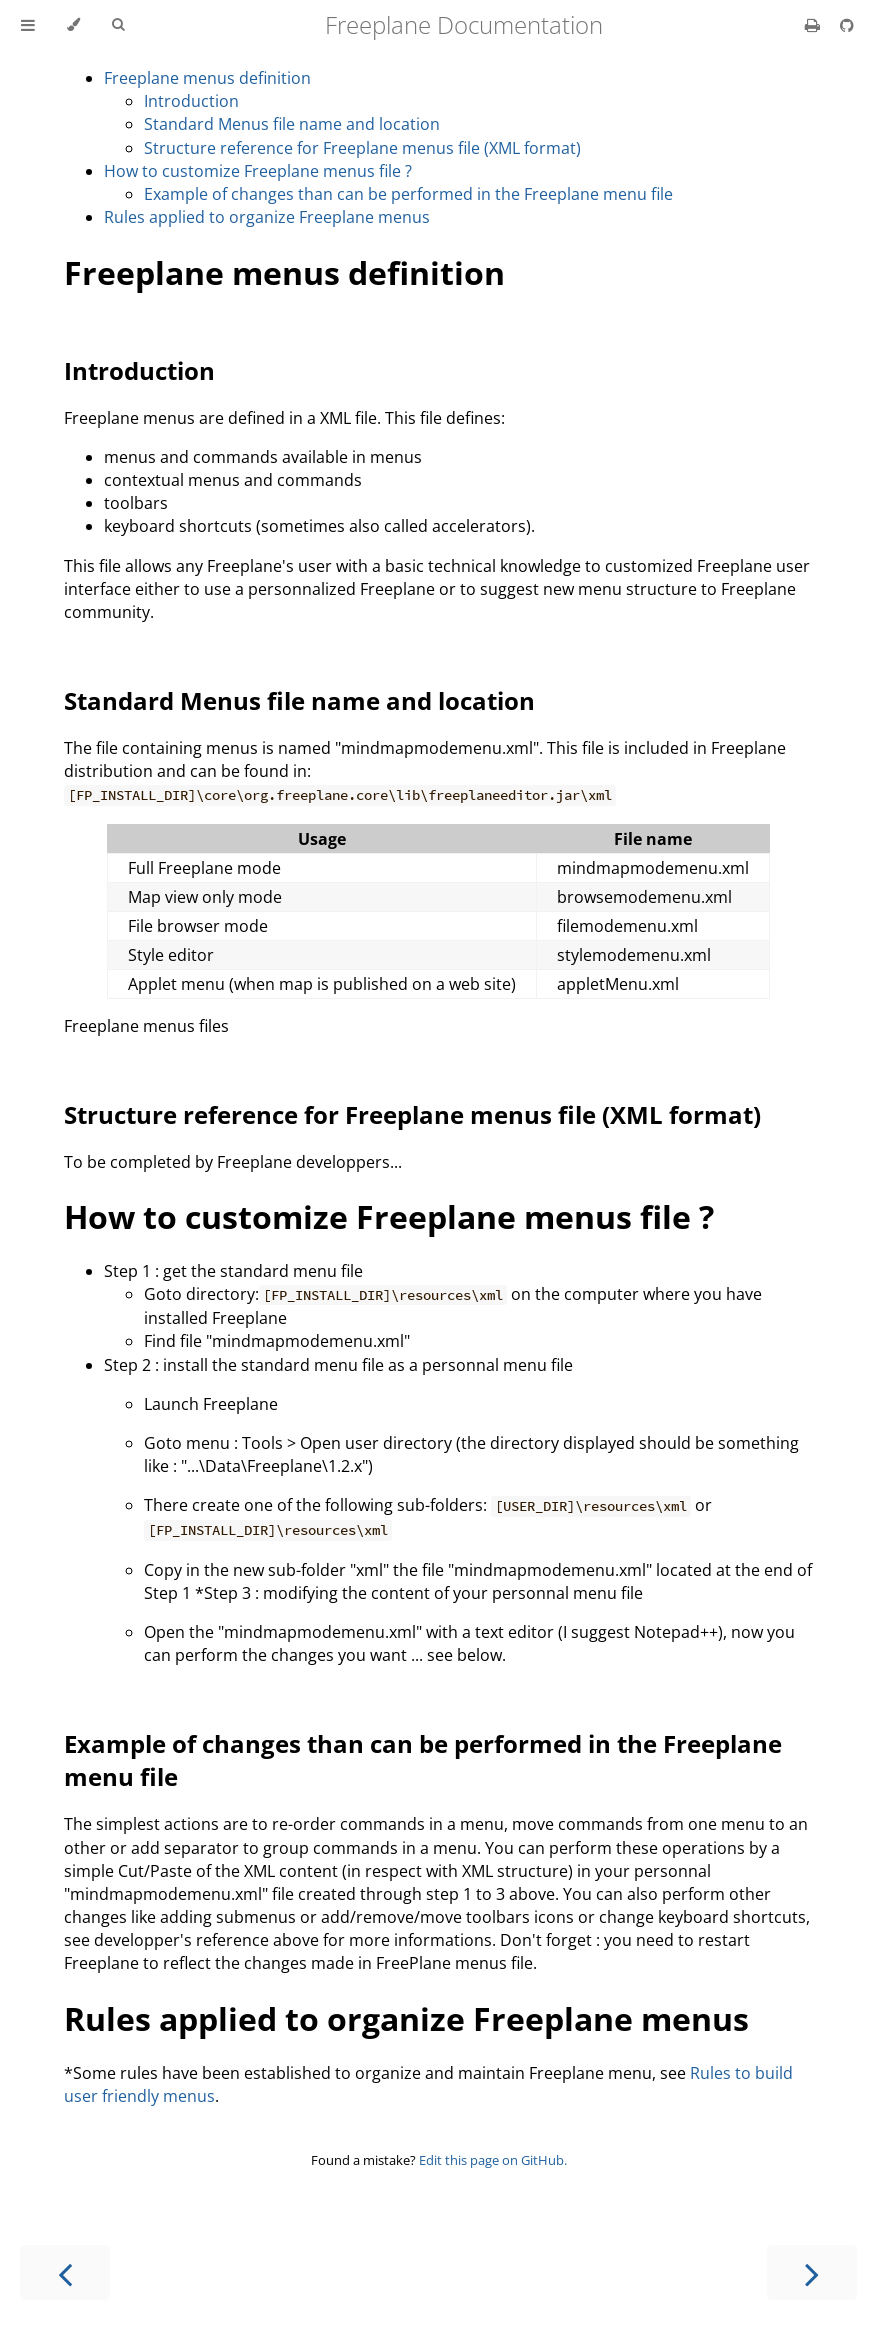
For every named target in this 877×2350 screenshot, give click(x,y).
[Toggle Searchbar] (118, 25)
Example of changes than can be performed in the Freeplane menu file (408, 194)
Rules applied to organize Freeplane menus (267, 217)
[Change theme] (73, 25)
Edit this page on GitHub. (493, 2160)
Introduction (191, 101)
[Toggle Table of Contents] (28, 25)
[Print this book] (814, 25)
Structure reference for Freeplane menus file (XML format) (362, 148)
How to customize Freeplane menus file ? (258, 171)
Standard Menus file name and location (292, 124)
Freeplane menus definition (207, 78)
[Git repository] (847, 25)
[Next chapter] (812, 2272)
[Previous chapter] (65, 2272)
